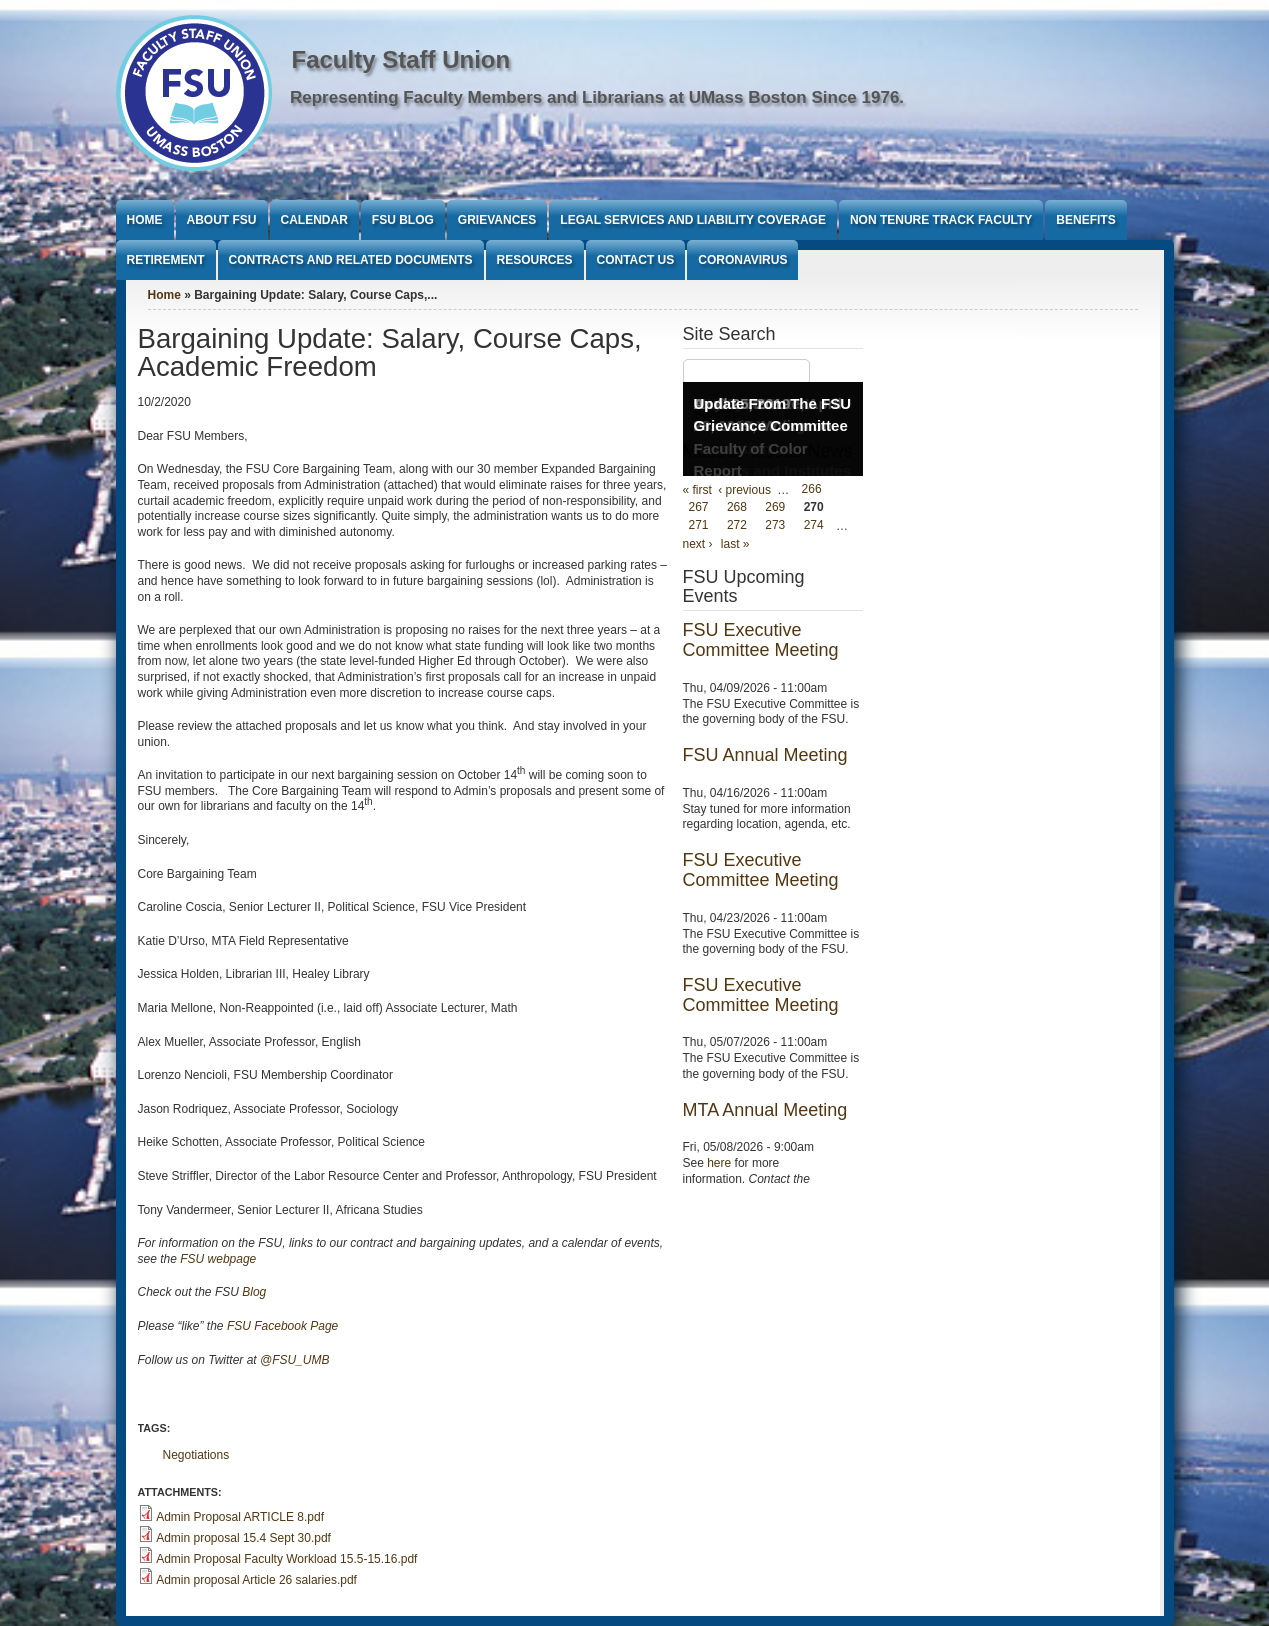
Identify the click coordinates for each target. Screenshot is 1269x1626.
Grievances (497, 220)
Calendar (314, 220)
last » (735, 544)
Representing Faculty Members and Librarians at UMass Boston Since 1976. (597, 97)
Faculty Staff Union (401, 59)
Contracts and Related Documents (351, 260)
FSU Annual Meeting (765, 755)
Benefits (1085, 220)
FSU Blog (403, 220)
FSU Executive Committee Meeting (761, 640)
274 (814, 526)
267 (699, 508)
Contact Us (636, 260)
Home (145, 220)
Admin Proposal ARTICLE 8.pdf (240, 1517)
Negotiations (196, 1455)
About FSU (222, 220)
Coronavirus (742, 260)
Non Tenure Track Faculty (941, 220)
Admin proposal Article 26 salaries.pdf (256, 1580)
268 (737, 508)
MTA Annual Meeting (765, 1110)
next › (698, 544)
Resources (535, 260)
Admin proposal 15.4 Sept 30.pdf (243, 1538)
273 (775, 526)
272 (737, 526)
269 (775, 508)
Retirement (166, 260)
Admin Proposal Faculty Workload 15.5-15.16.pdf (286, 1559)
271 (699, 526)
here (719, 1163)
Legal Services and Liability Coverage (693, 220)
